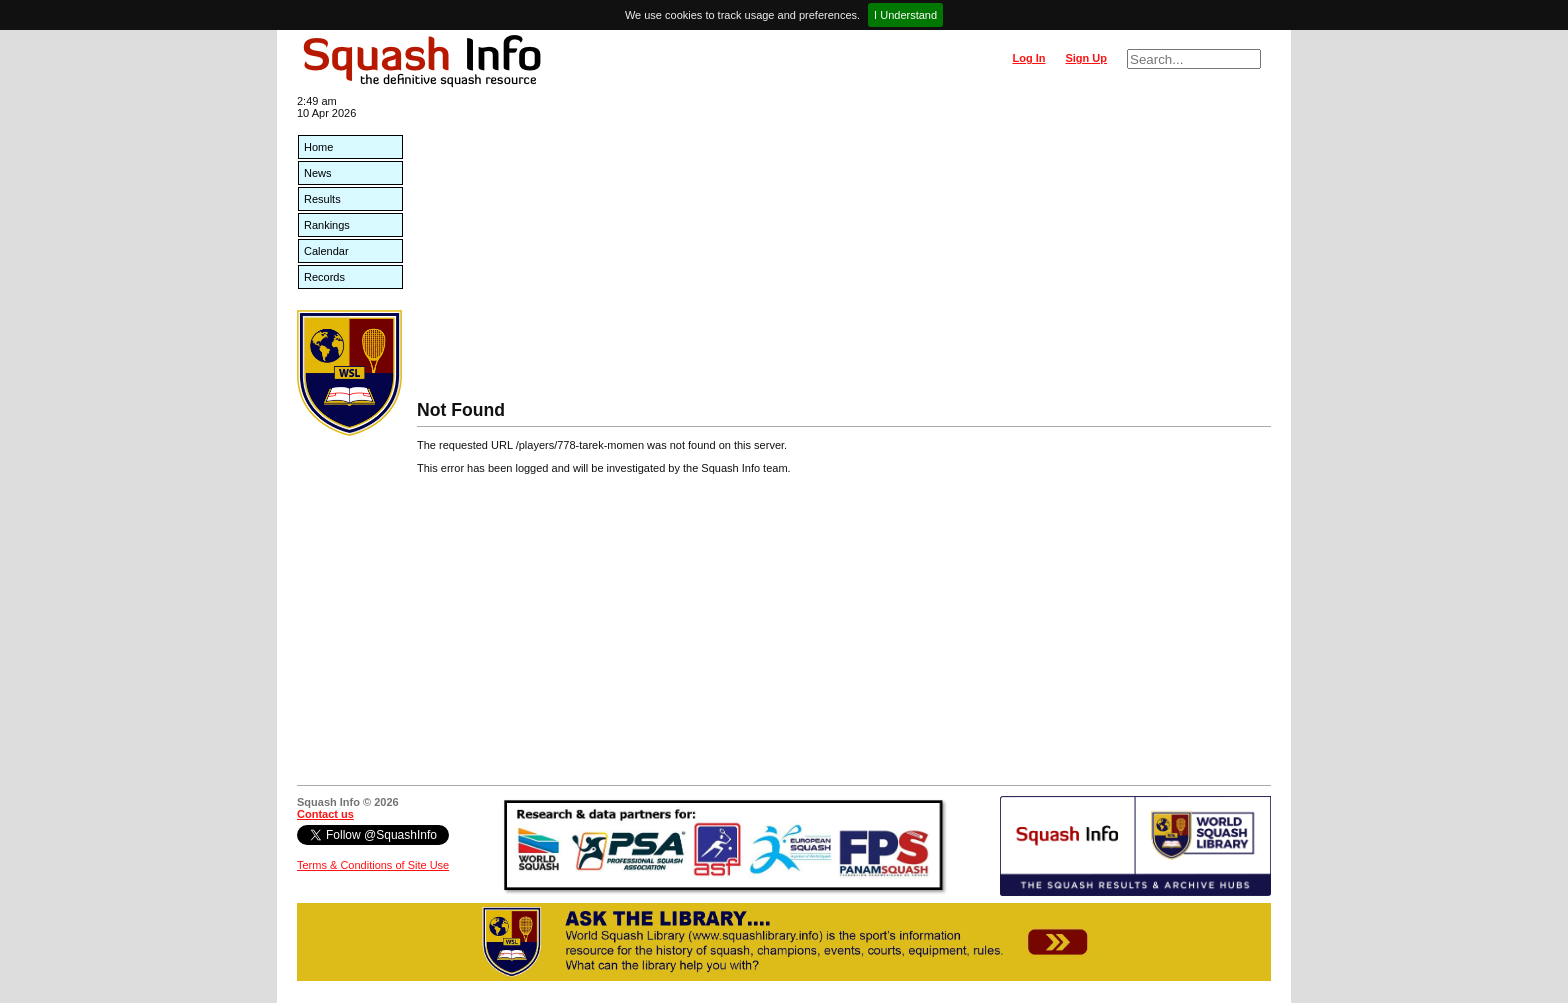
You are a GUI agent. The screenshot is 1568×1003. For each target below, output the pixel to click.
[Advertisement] (844, 250)
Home (318, 147)
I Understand (905, 15)
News (318, 173)
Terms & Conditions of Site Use (373, 865)
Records (324, 277)
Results (322, 199)
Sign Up (1086, 58)
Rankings (327, 225)
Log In (1028, 58)
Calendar (326, 251)
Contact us (325, 814)
